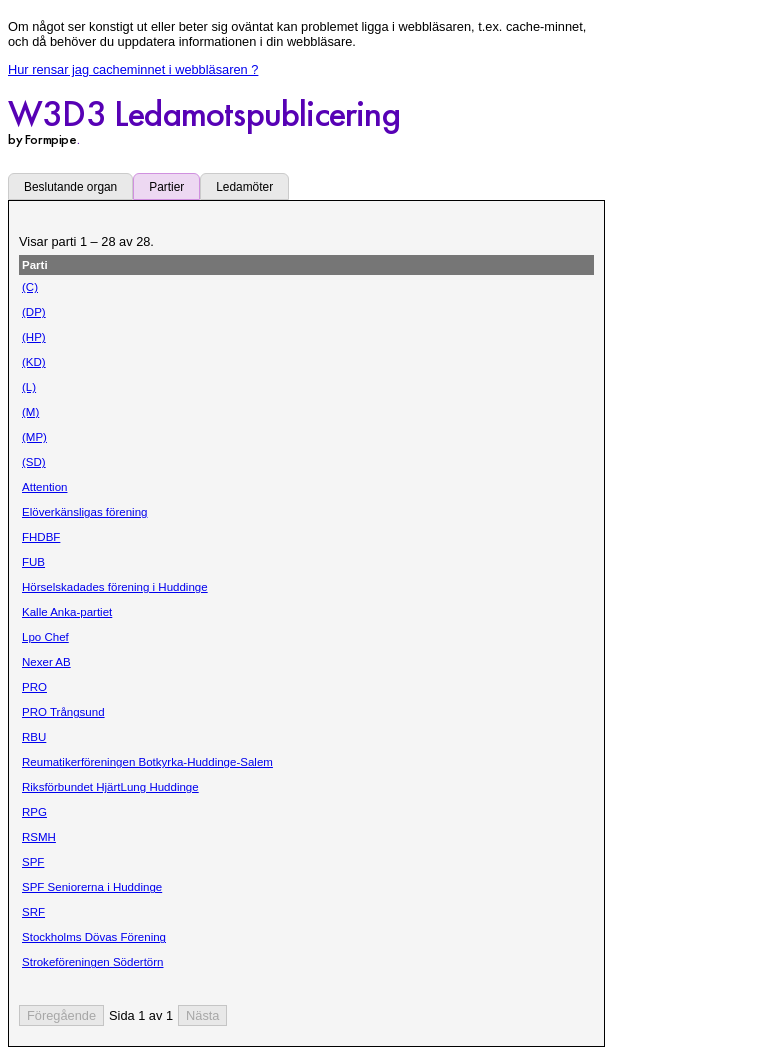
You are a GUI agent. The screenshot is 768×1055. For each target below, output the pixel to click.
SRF (33, 912)
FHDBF (41, 537)
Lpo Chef (45, 637)
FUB (33, 562)
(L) (29, 387)
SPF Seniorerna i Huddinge (92, 887)
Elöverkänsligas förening (84, 512)
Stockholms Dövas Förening (94, 937)
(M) (30, 412)
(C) (30, 287)
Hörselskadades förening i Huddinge (115, 587)
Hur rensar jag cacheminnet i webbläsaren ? (133, 69)
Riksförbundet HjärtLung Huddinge (110, 787)
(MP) (34, 437)
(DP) (34, 312)
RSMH (39, 837)
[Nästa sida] (202, 1015)
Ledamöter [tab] (244, 187)
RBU (34, 737)
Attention (44, 487)
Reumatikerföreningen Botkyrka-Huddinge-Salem (147, 762)
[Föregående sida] (61, 1015)
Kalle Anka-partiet (67, 612)
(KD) (34, 362)
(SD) (34, 462)
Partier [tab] (166, 187)
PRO (34, 687)
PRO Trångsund (63, 712)
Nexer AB (46, 662)
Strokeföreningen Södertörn (92, 962)
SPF (33, 862)
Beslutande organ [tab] (70, 187)
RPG (34, 812)
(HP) (34, 337)
